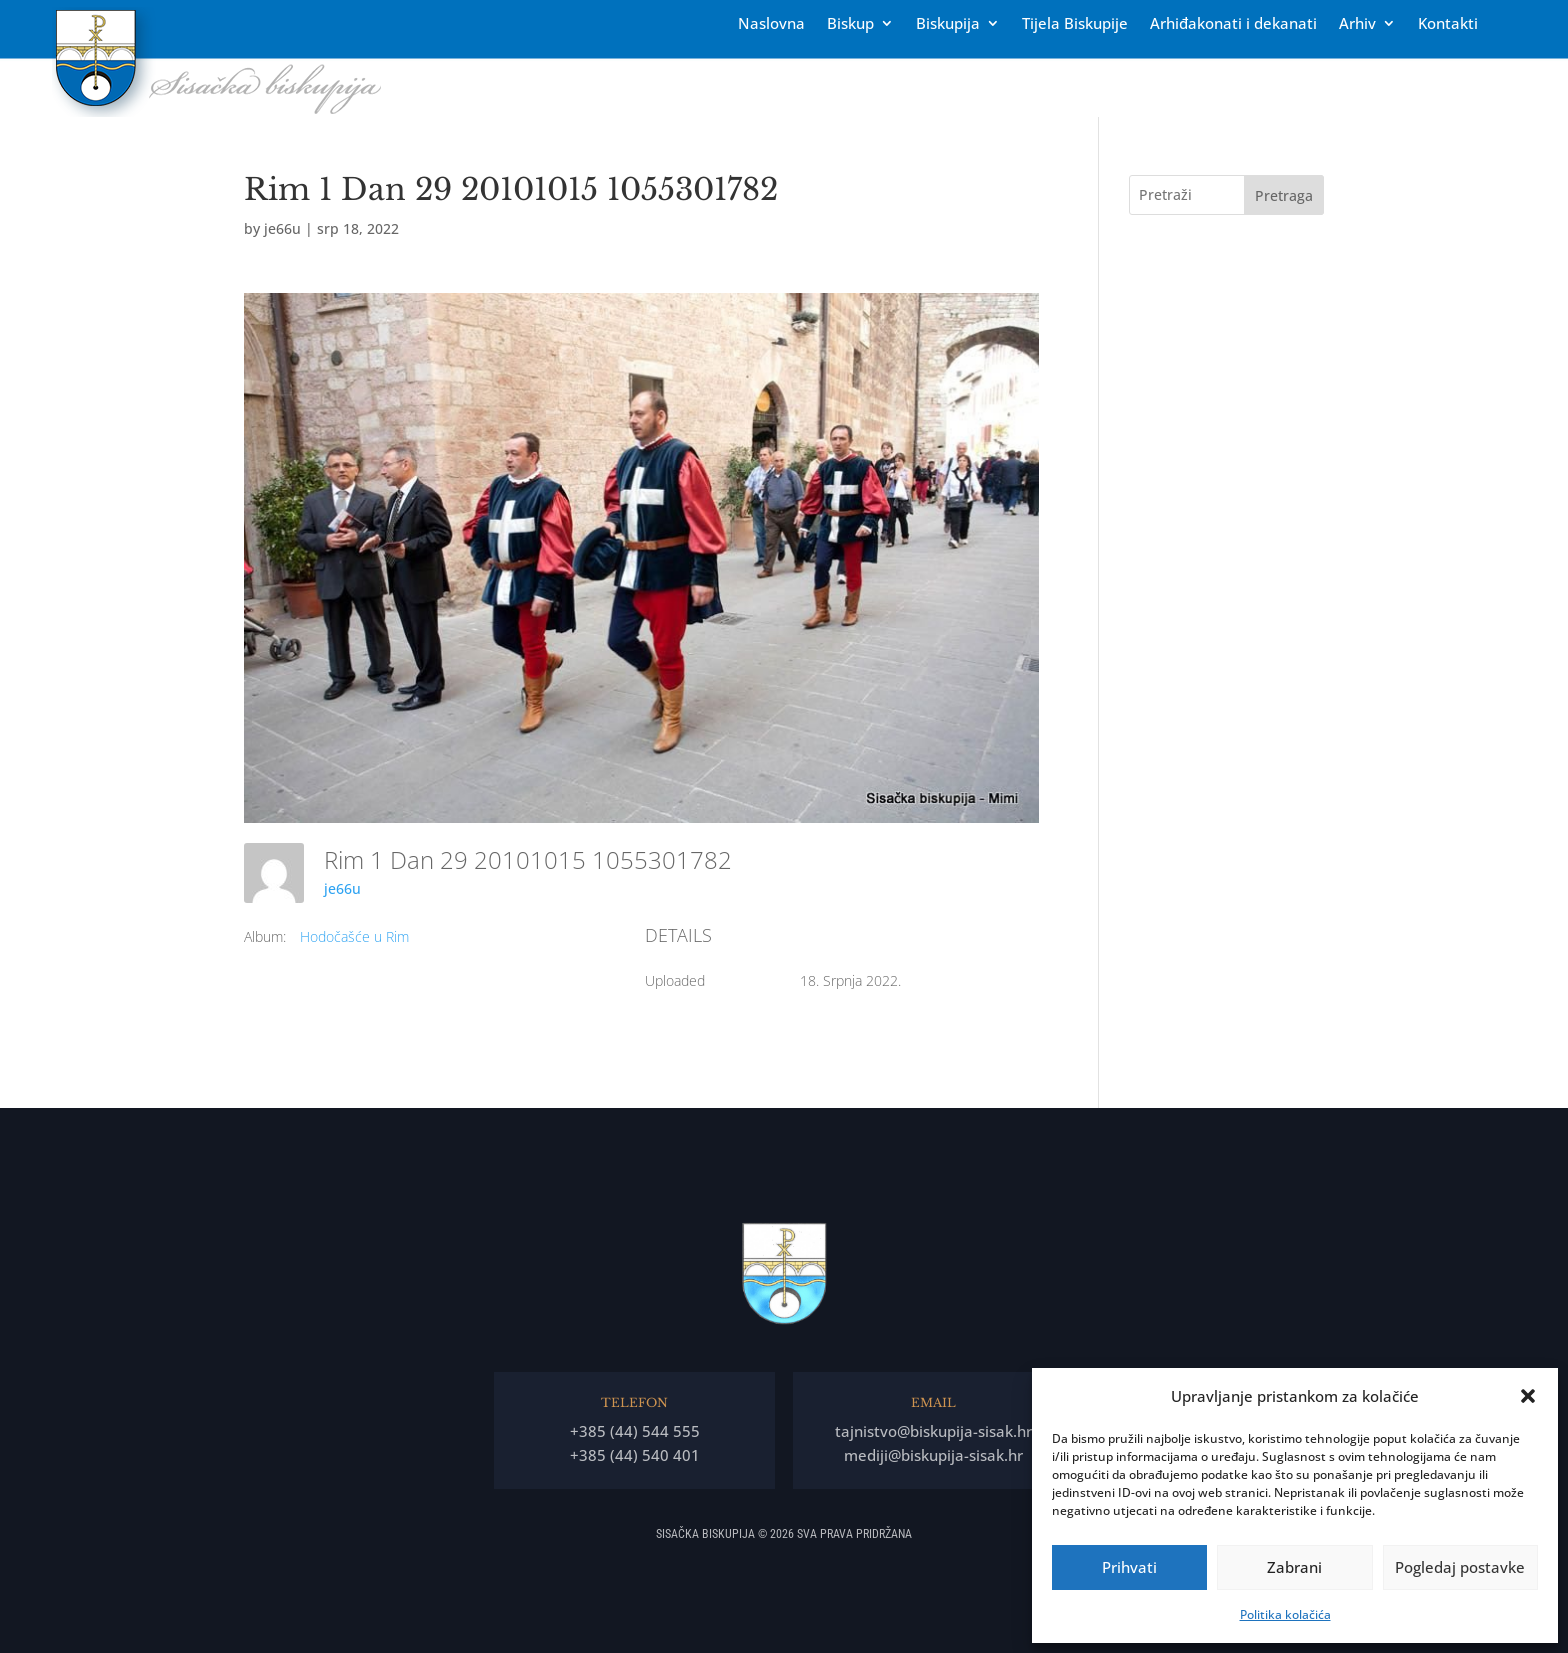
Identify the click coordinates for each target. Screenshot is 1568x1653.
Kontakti (1448, 24)
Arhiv (1357, 24)
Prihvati (1129, 1567)
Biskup (850, 24)
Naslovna (771, 24)
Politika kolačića (1285, 1614)
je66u (282, 228)
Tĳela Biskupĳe (1075, 24)
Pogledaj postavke (1460, 1567)
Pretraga (1284, 195)
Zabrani (1294, 1567)
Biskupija (948, 24)
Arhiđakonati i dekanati (1233, 24)
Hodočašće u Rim (354, 936)
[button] (1528, 1396)
